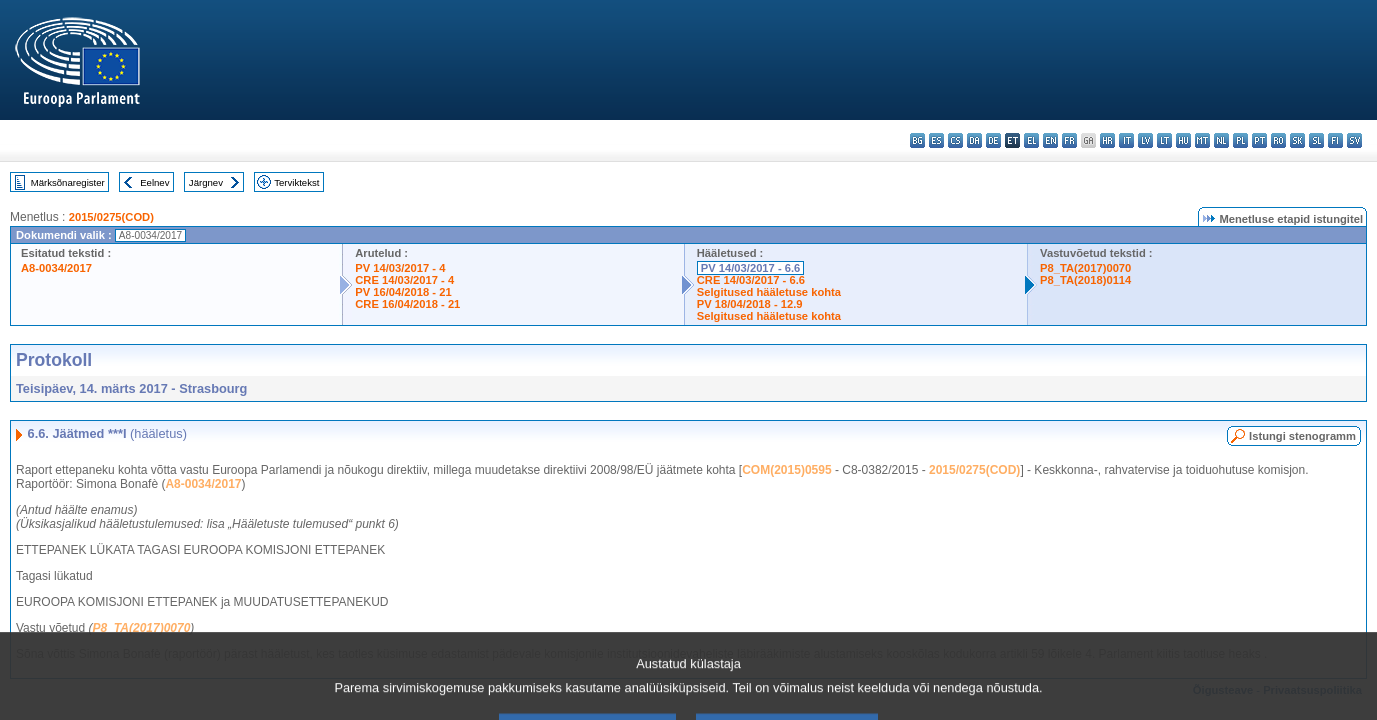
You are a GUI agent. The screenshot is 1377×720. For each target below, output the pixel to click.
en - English (1050, 140)
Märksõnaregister (68, 182)
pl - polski (1240, 140)
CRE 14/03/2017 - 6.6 (751, 280)
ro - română (1278, 140)
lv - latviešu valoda (1145, 140)
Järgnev (206, 182)
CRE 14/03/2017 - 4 (404, 280)
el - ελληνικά (1031, 140)
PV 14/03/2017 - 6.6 (751, 268)
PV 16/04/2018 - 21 (403, 292)
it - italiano (1126, 140)
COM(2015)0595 (786, 470)
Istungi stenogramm (1302, 436)
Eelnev (154, 182)
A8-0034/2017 (56, 268)
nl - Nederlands (1221, 140)
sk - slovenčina (1297, 140)
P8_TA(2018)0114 (1085, 280)
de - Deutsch (993, 140)
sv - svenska (1354, 140)
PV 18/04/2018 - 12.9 (750, 304)
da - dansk (974, 140)
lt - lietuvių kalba (1164, 140)
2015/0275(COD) (111, 217)
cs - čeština (955, 140)
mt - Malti (1202, 140)
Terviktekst (296, 182)
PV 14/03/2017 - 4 (400, 268)
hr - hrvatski (1107, 140)
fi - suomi (1335, 140)
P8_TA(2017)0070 (1085, 268)
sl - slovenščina (1316, 140)
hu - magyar (1183, 140)
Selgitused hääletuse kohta (769, 292)
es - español (936, 140)
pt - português (1259, 140)
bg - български (917, 140)
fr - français (1069, 140)
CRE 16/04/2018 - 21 (407, 304)
